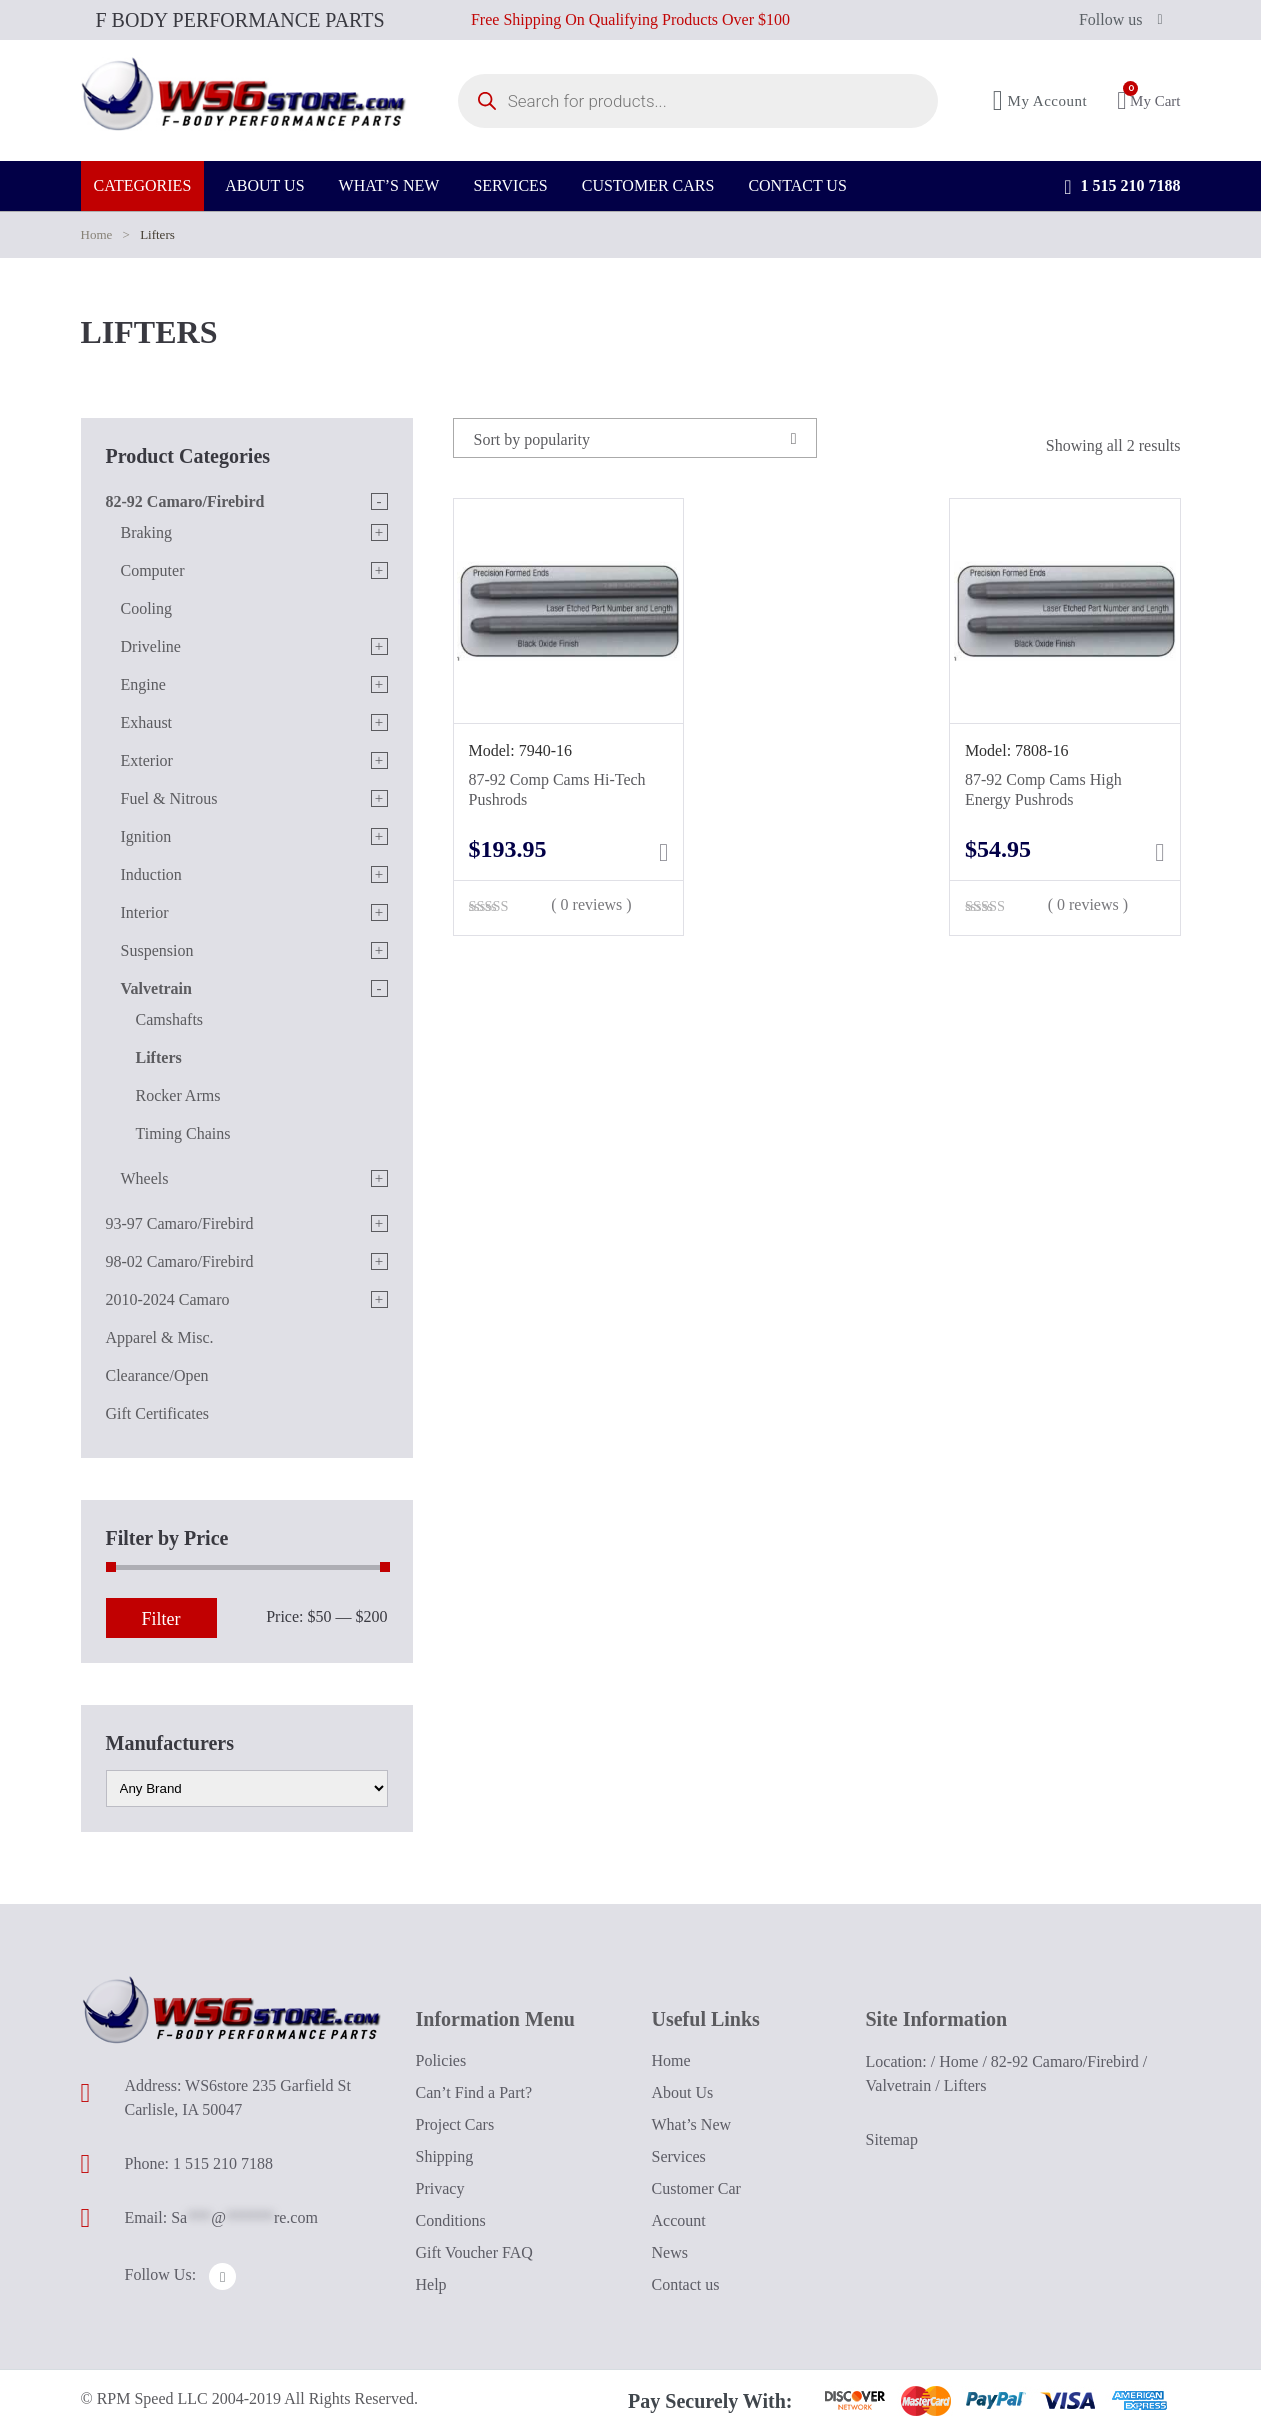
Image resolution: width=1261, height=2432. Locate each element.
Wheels (145, 1178)
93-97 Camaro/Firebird (180, 1223)
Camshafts (170, 1019)
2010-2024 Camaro (168, 1299)
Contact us (686, 2284)
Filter (161, 1619)
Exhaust (147, 722)
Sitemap (892, 2139)
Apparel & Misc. (160, 1337)
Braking (147, 532)
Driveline (151, 646)
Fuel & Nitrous (169, 798)
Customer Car (696, 2188)
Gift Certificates (158, 1413)
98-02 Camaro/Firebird (180, 1261)
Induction (151, 874)
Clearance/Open (157, 1375)
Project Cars (455, 2124)
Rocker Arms (178, 1095)
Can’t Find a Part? (474, 2092)
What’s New (692, 2124)
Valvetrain (156, 988)
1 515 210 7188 (1122, 200)
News (670, 2252)
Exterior (147, 760)
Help (431, 2284)
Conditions (451, 2220)
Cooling (147, 608)
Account (679, 2220)
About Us (683, 2092)
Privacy (440, 2188)
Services (679, 2156)
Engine (143, 684)
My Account (1040, 107)
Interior (145, 912)
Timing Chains (183, 1133)
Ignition (146, 836)
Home (97, 234)
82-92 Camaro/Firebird (185, 501)
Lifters (159, 1057)
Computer (153, 570)
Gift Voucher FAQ (474, 2252)
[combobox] (635, 438)
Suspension (157, 950)
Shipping (445, 2156)
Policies (441, 2060)
